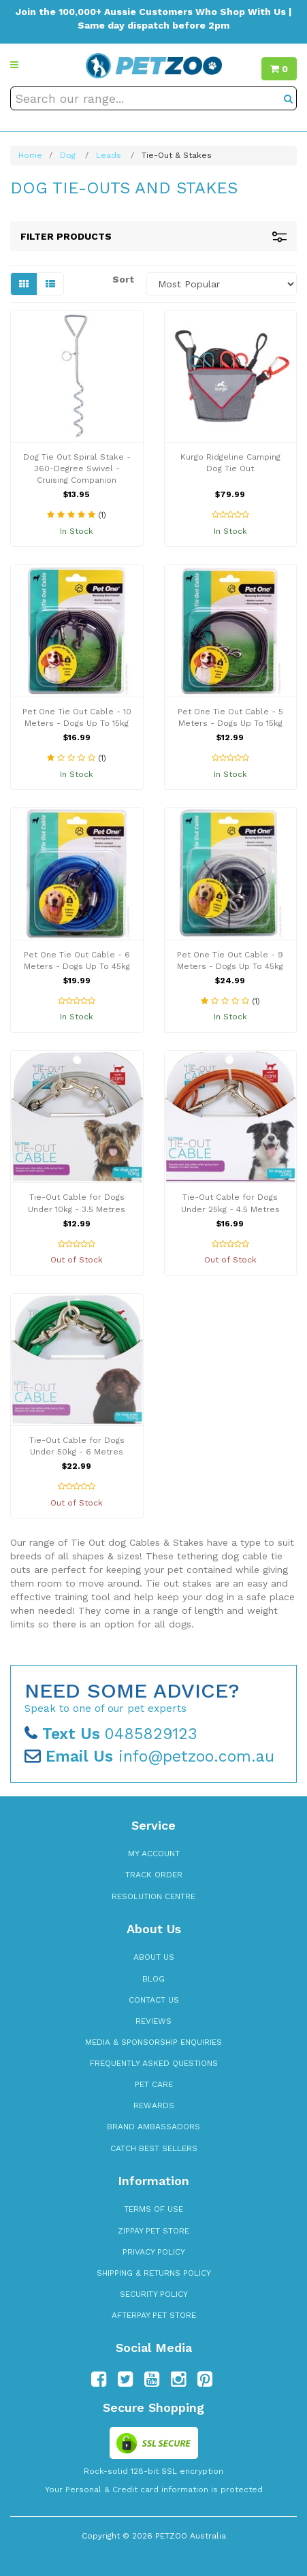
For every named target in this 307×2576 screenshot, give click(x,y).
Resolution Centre (153, 1896)
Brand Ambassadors (153, 2126)
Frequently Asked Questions (154, 2063)
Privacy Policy (154, 2252)
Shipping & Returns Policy (154, 2273)
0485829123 (111, 1734)
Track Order (153, 1874)
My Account (154, 1853)
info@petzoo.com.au (149, 1756)
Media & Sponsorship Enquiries (153, 2042)
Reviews (153, 2021)
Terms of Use (153, 2209)
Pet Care (154, 2084)
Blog (153, 1979)
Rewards (153, 2105)
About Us (153, 1957)
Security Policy (154, 2294)
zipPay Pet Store (153, 2231)
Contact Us (154, 2000)
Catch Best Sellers (153, 2148)
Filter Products (153, 236)
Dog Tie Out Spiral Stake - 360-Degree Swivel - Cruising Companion (77, 468)
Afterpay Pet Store (154, 2315)
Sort (123, 279)
